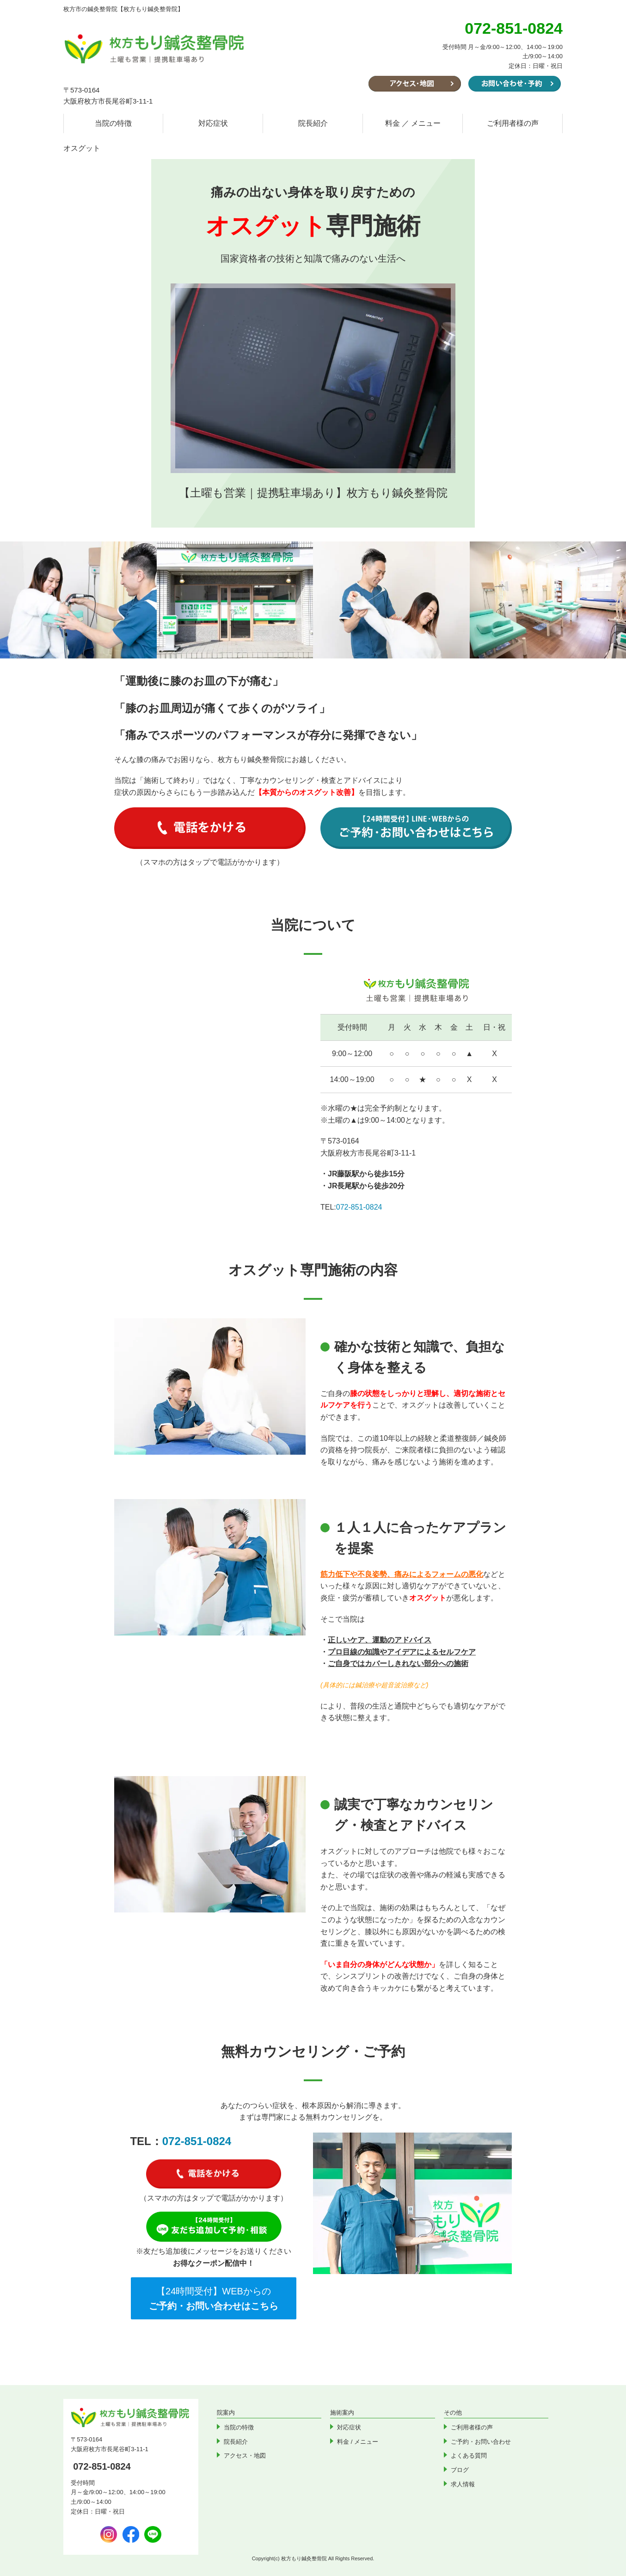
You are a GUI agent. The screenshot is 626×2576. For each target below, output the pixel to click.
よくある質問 (469, 2455)
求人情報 (463, 2484)
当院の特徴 (113, 123)
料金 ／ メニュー (413, 123)
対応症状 (213, 123)
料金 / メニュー (357, 2441)
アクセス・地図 (245, 2455)
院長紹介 (313, 123)
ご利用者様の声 (513, 123)
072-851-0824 (359, 1207)
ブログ (460, 2469)
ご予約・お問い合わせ (481, 2441)
